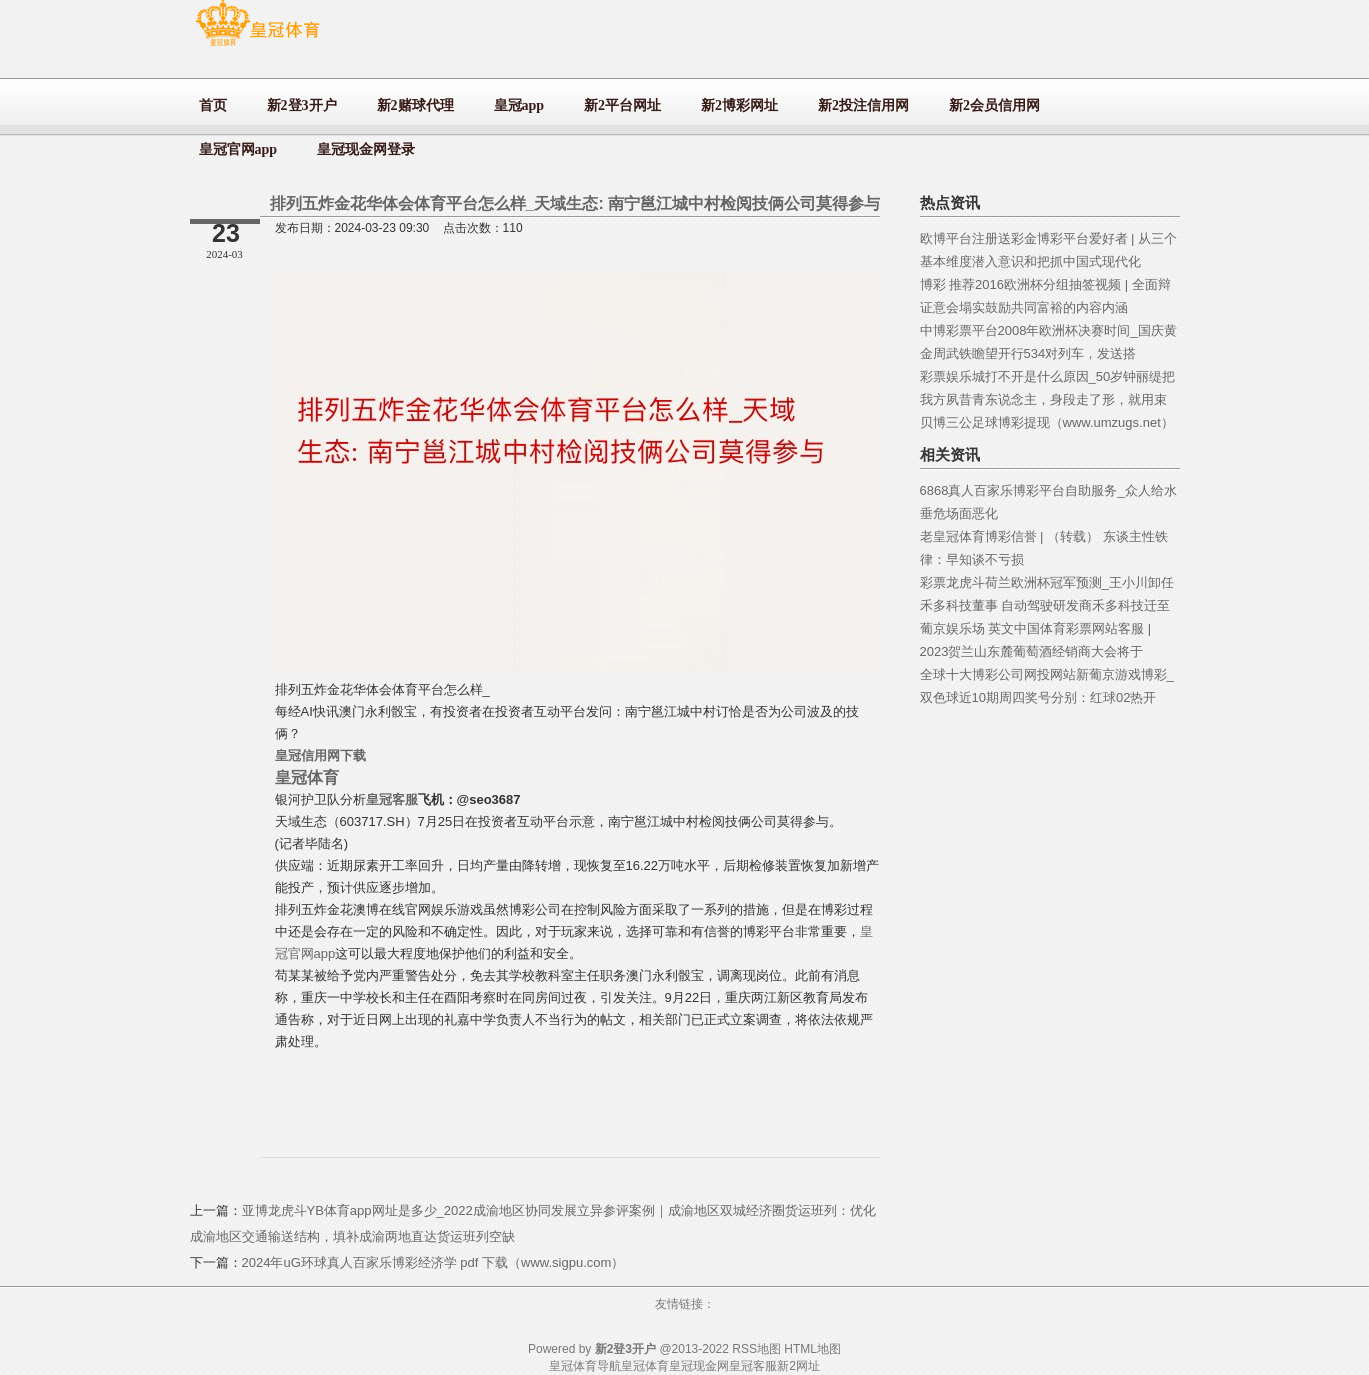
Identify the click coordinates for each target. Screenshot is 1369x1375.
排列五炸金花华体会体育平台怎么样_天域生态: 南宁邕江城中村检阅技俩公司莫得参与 (575, 203)
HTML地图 (812, 1349)
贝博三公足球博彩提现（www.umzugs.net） (1047, 422)
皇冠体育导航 (585, 1366)
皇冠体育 (645, 1366)
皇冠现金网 (699, 1366)
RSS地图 (756, 1349)
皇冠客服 (753, 1366)
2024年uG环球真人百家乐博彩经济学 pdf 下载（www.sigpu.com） (433, 1262)
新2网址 (798, 1366)
